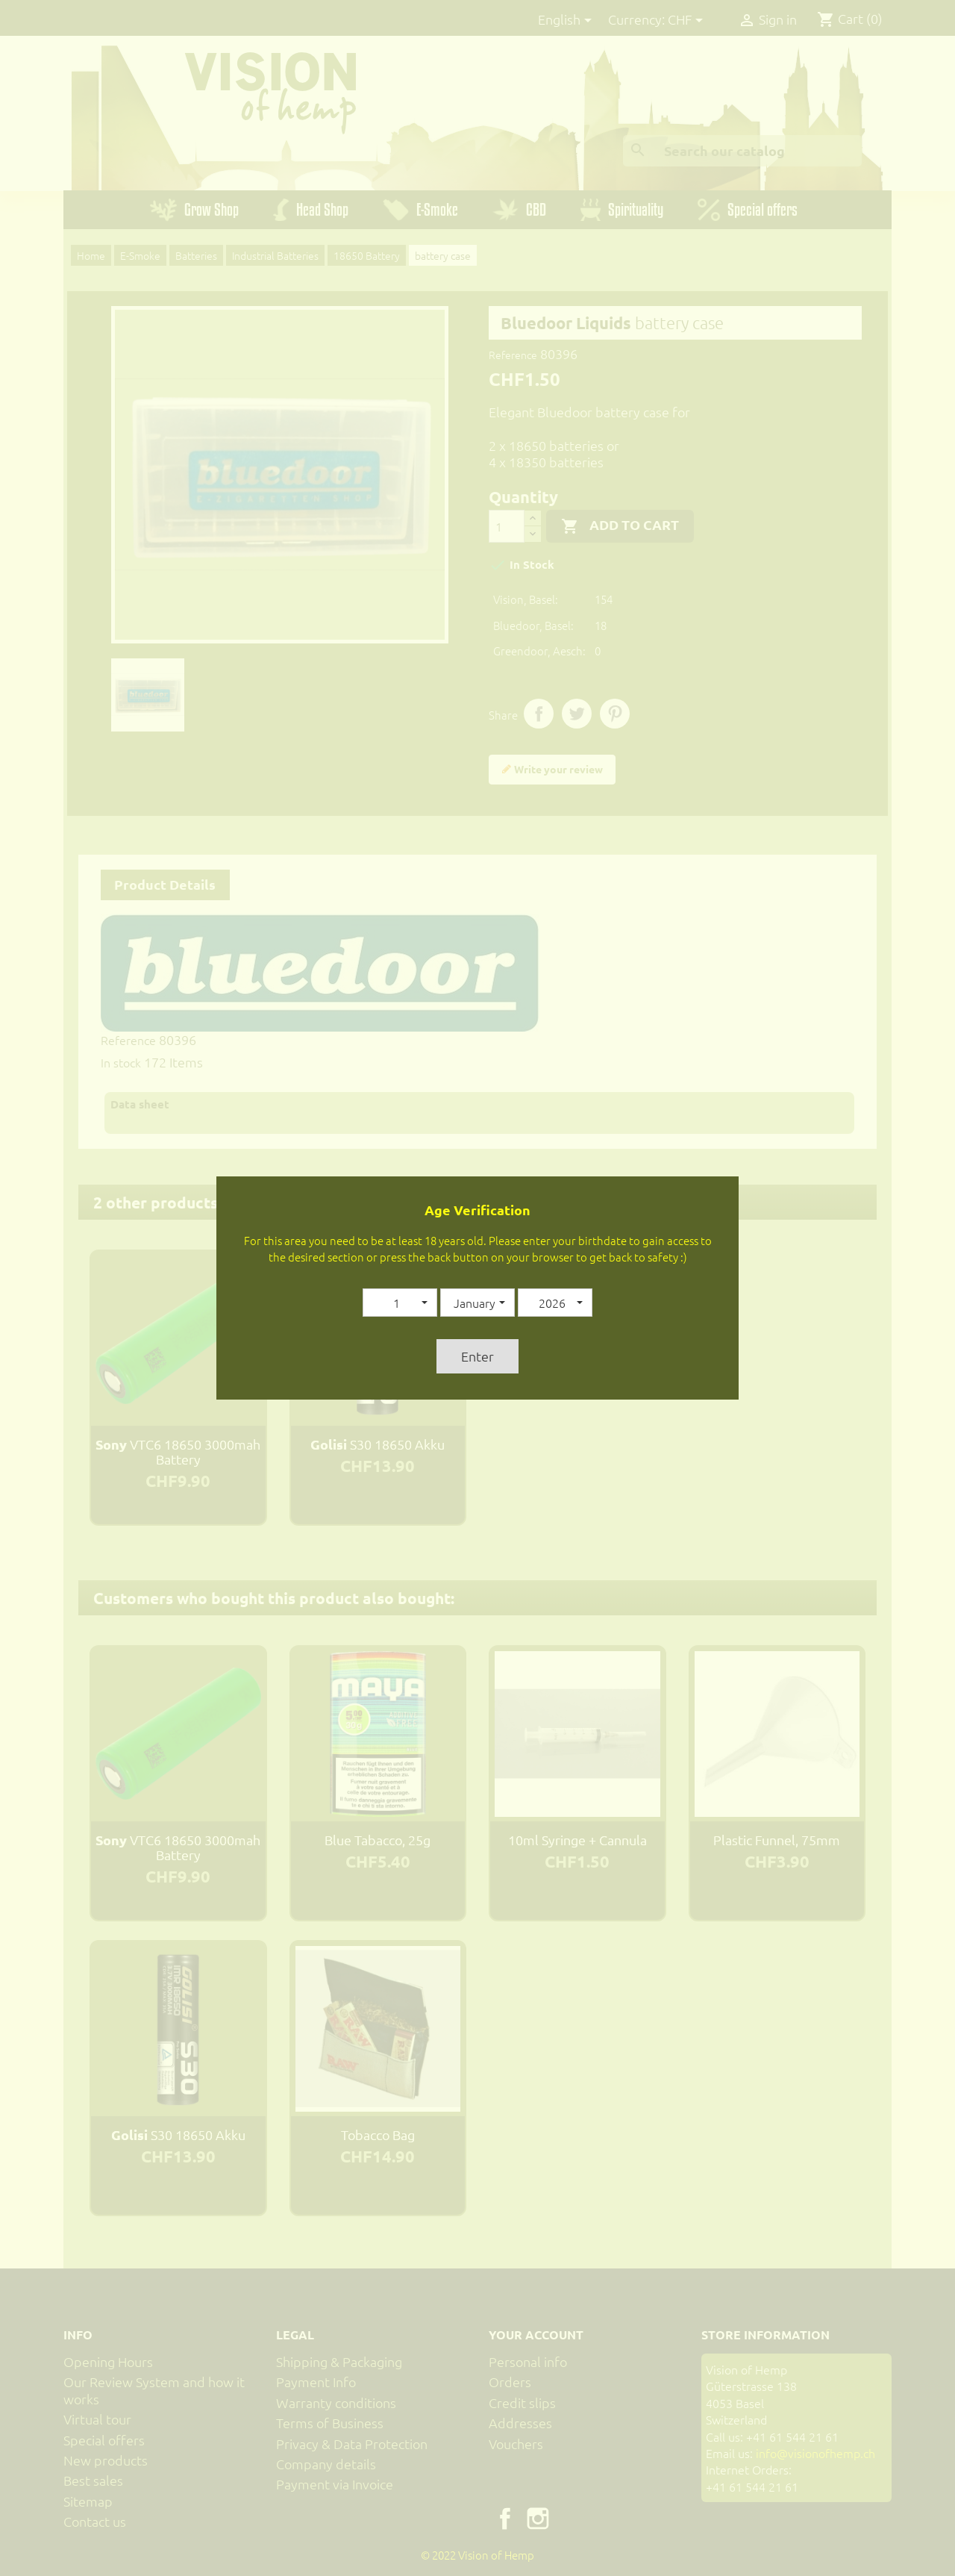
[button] (400, 1302)
